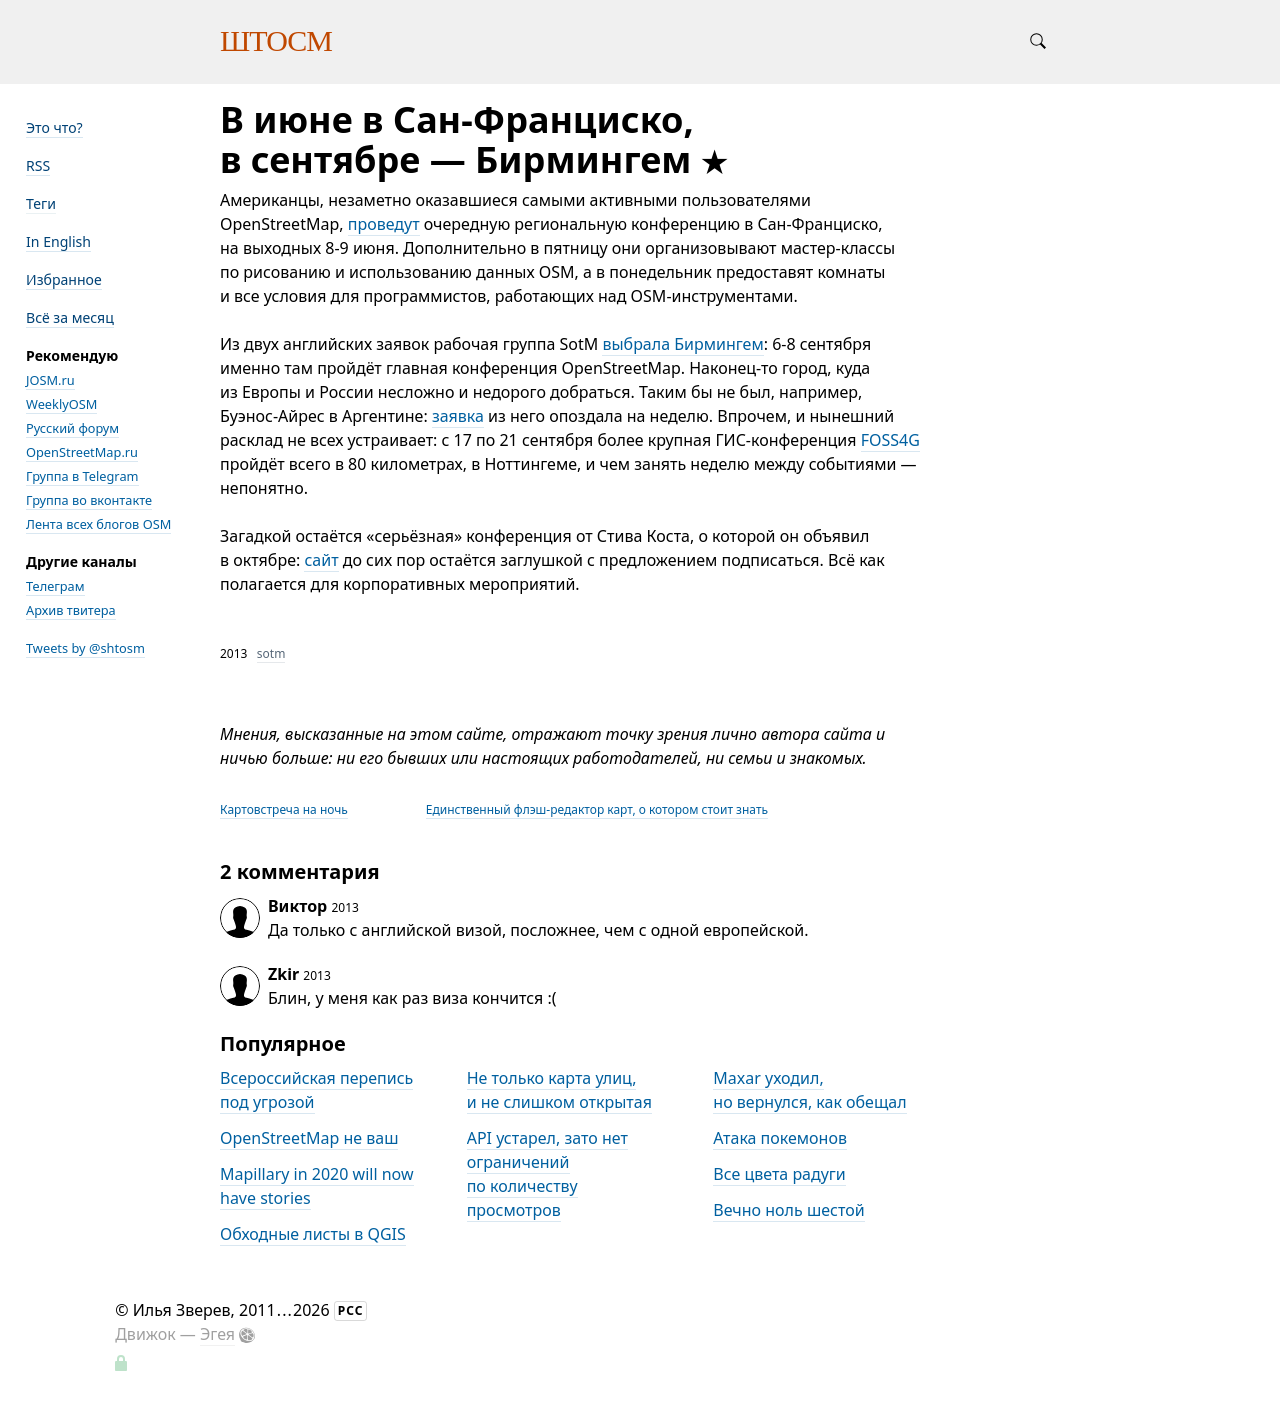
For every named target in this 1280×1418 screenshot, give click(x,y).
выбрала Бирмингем (682, 344)
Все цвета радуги (779, 1174)
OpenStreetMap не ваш (309, 1138)
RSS (38, 165)
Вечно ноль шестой (788, 1210)
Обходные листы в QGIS (313, 1234)
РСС (351, 1310)
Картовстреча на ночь (284, 809)
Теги (41, 203)
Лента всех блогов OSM (98, 524)
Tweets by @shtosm (85, 648)
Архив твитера (71, 610)
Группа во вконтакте (89, 500)
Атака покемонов (780, 1138)
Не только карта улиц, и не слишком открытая (559, 1090)
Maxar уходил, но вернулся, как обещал (809, 1090)
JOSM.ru (50, 380)
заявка (458, 416)
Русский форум (72, 428)
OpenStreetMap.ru (82, 452)
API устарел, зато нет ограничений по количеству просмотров (547, 1174)
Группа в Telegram (82, 476)
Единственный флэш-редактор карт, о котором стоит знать (597, 809)
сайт (321, 560)
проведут (384, 224)
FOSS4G (890, 440)
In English (58, 241)
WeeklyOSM (61, 404)
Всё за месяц (70, 317)
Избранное (64, 279)
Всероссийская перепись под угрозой (316, 1090)
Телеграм (55, 586)
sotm (271, 653)
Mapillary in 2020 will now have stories (317, 1186)
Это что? (54, 127)
